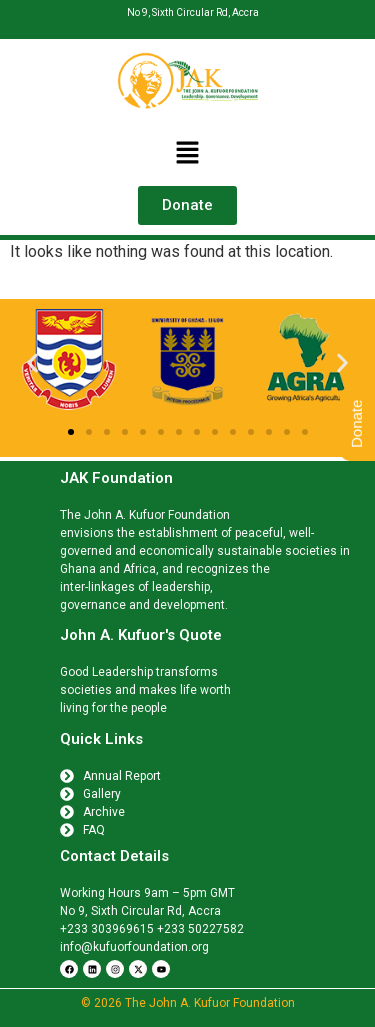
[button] (187, 154)
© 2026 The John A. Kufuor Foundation (188, 1003)
